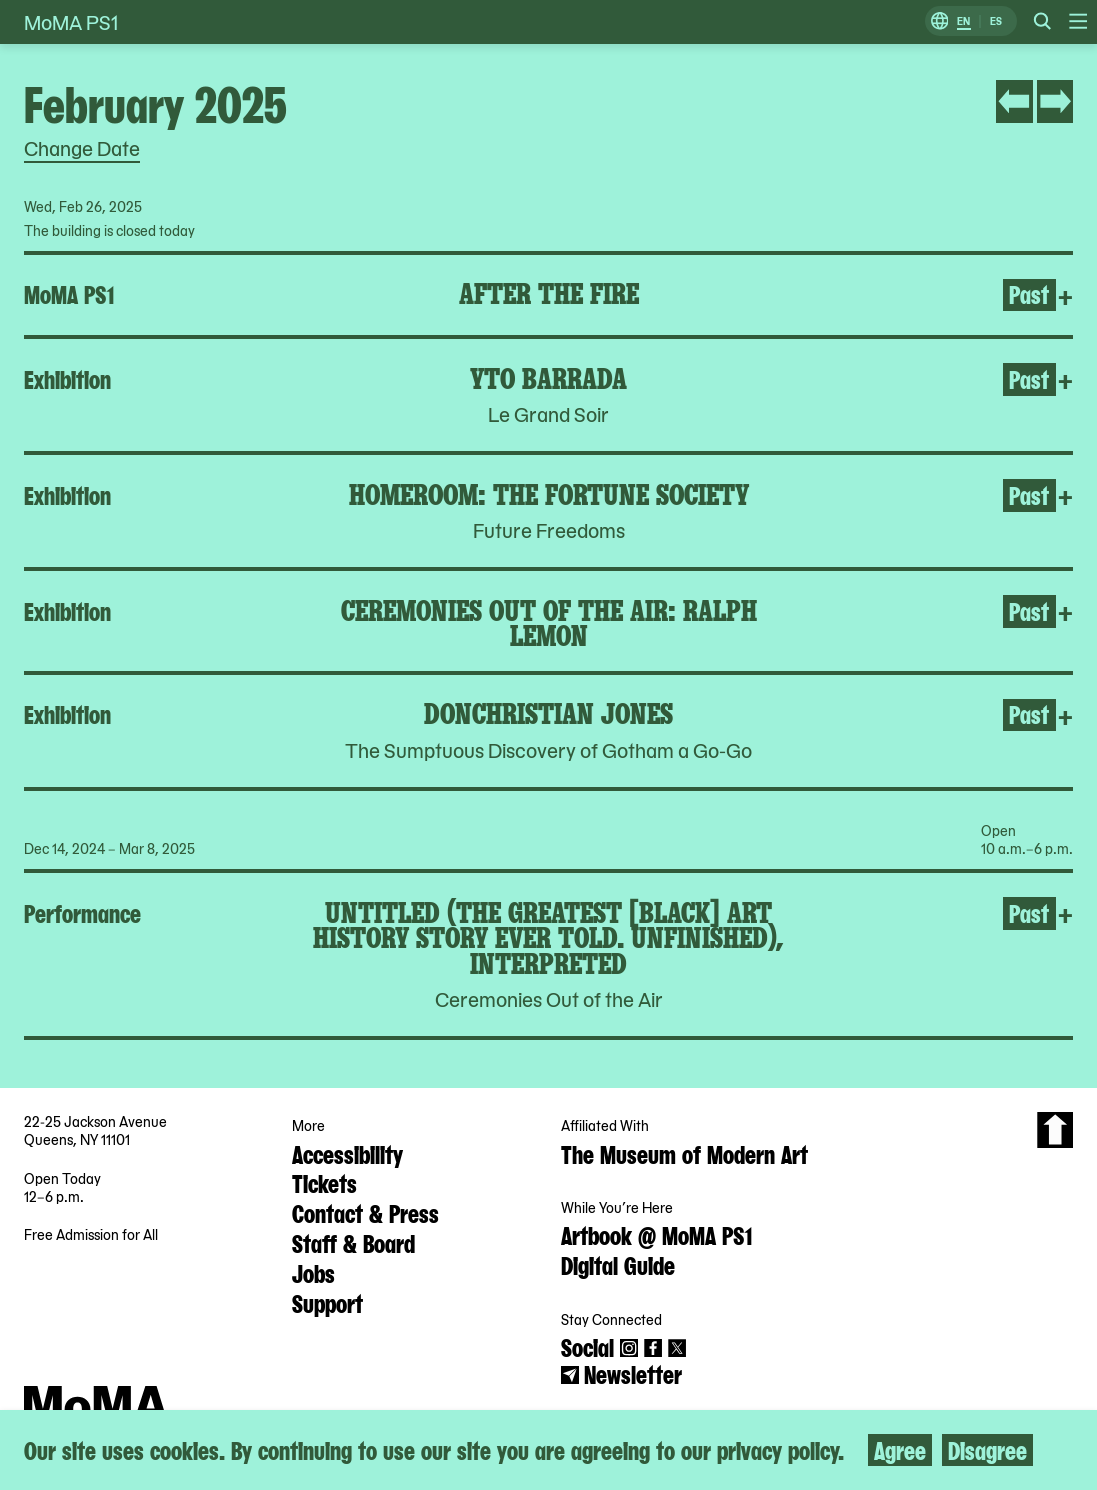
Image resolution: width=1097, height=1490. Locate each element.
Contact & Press (365, 1212)
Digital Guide (618, 1264)
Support (327, 1302)
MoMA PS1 (71, 22)
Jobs (313, 1272)
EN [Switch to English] (963, 21)
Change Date (82, 148)
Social (587, 1346)
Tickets (324, 1182)
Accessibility (347, 1153)
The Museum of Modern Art (684, 1153)
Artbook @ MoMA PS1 (656, 1234)
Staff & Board (353, 1242)
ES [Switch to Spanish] (996, 21)
